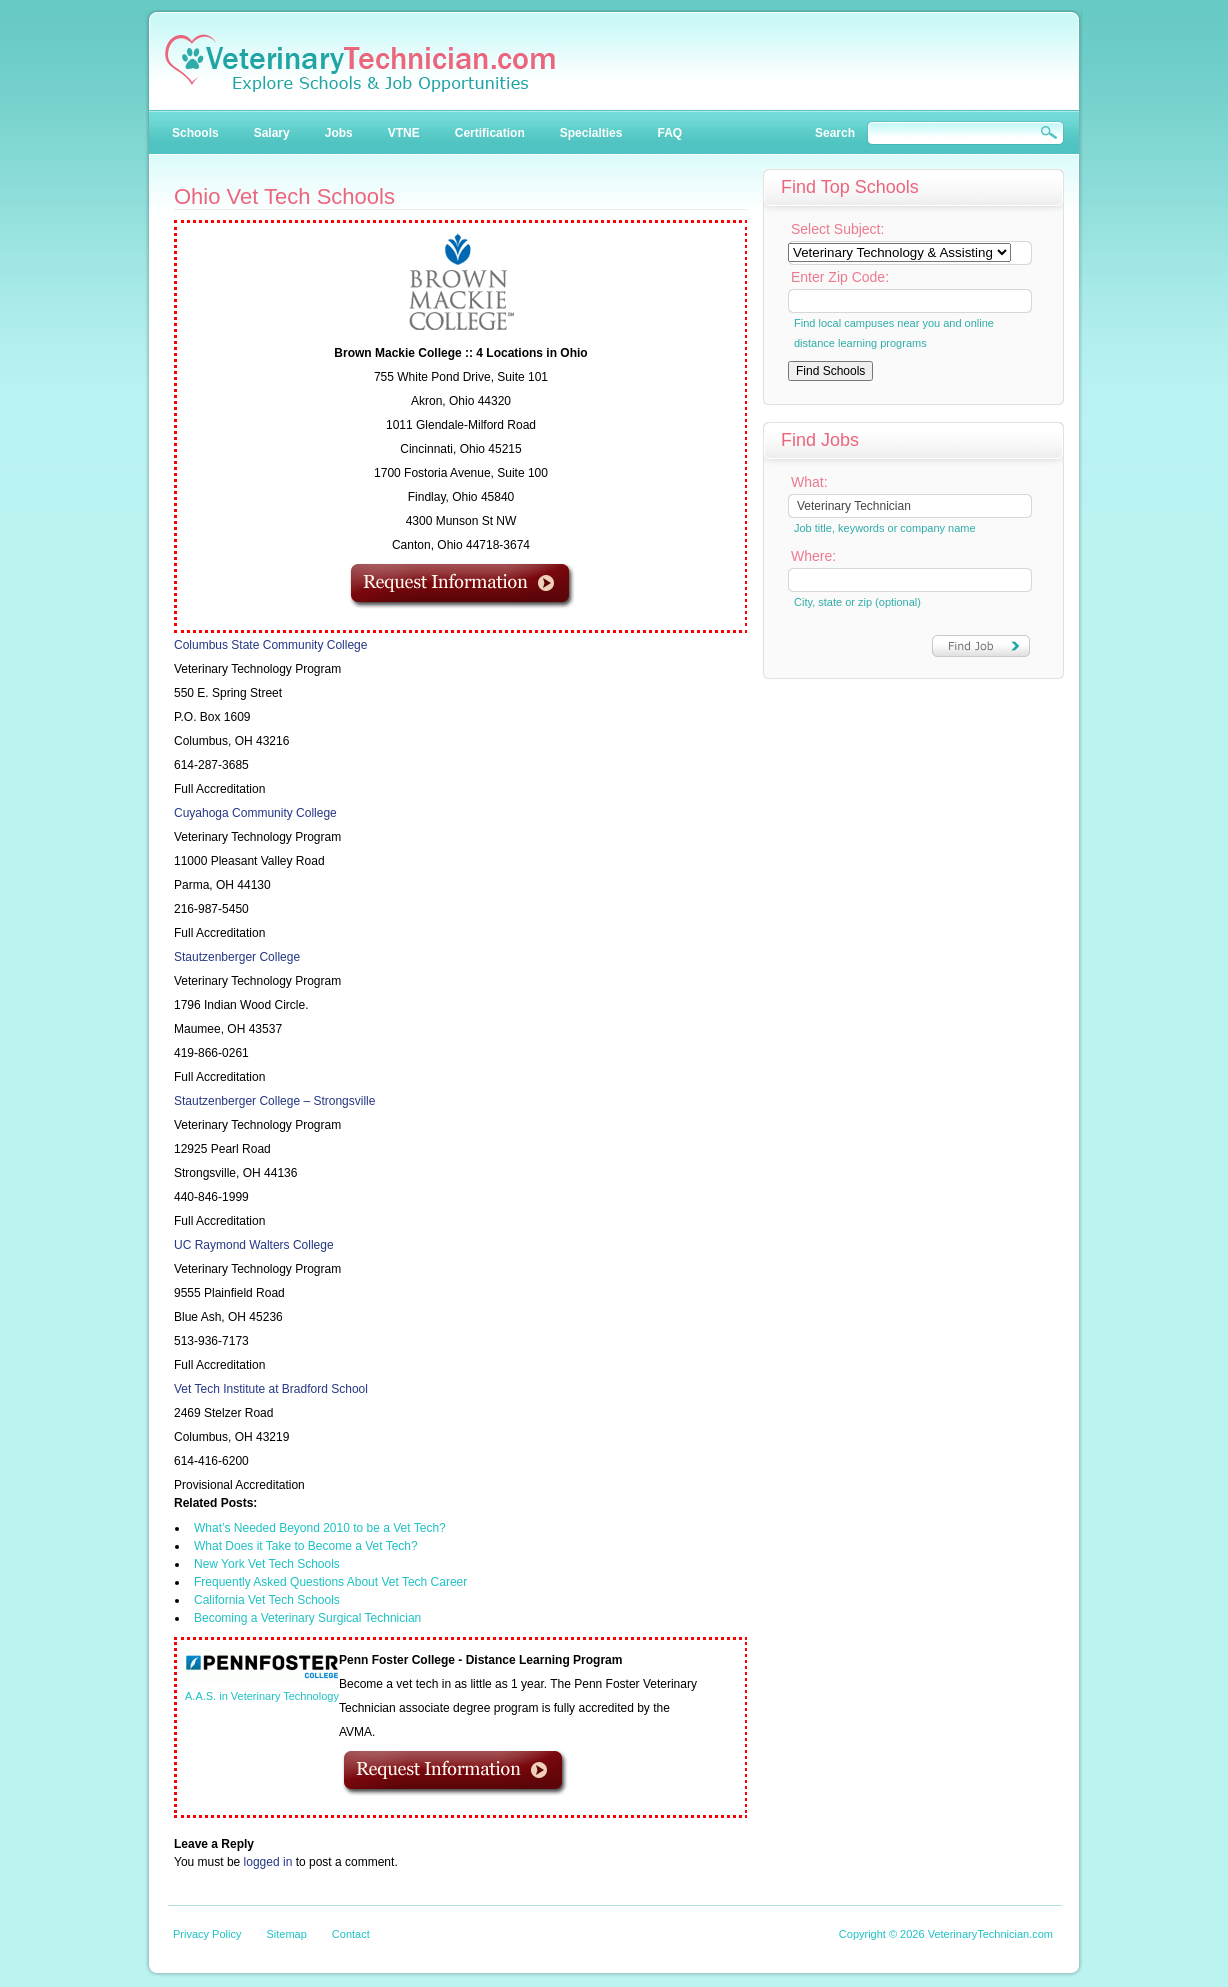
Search (835, 133)
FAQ (669, 133)
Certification (490, 133)
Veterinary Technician (360, 63)
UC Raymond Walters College (254, 1245)
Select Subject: (837, 229)
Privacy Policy (207, 1934)
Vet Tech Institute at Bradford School (271, 1389)
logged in (268, 1862)
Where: (813, 556)
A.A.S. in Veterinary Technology (262, 1696)
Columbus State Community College (270, 645)
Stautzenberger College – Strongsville (274, 1101)
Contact (351, 1934)
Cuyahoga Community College (255, 813)
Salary (272, 133)
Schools (195, 133)
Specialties (591, 133)
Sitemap (286, 1934)
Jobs (339, 133)
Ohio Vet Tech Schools (284, 196)
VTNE (404, 133)
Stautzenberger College (237, 957)
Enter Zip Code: (840, 277)
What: (809, 482)
